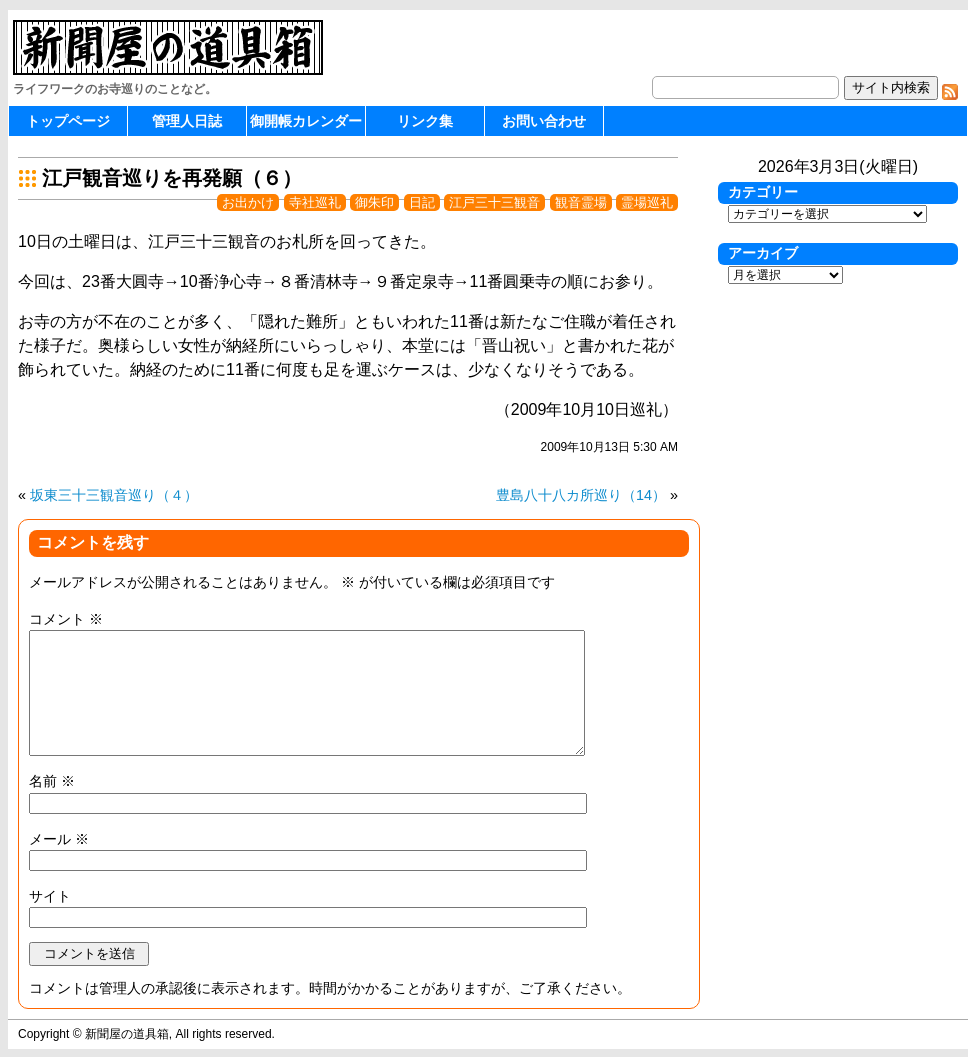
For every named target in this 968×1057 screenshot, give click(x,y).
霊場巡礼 (647, 202)
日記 (422, 202)
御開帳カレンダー (306, 121)
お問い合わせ (544, 121)
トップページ (68, 121)
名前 (52, 781)
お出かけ (248, 202)
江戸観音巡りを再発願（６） (172, 178)
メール (59, 839)
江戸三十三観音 (494, 202)
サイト (50, 896)
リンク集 (425, 121)
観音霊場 (581, 202)
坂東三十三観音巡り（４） (114, 495)
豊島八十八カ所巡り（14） (581, 495)
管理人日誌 (187, 121)
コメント (66, 619)
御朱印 (374, 202)
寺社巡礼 (315, 202)
